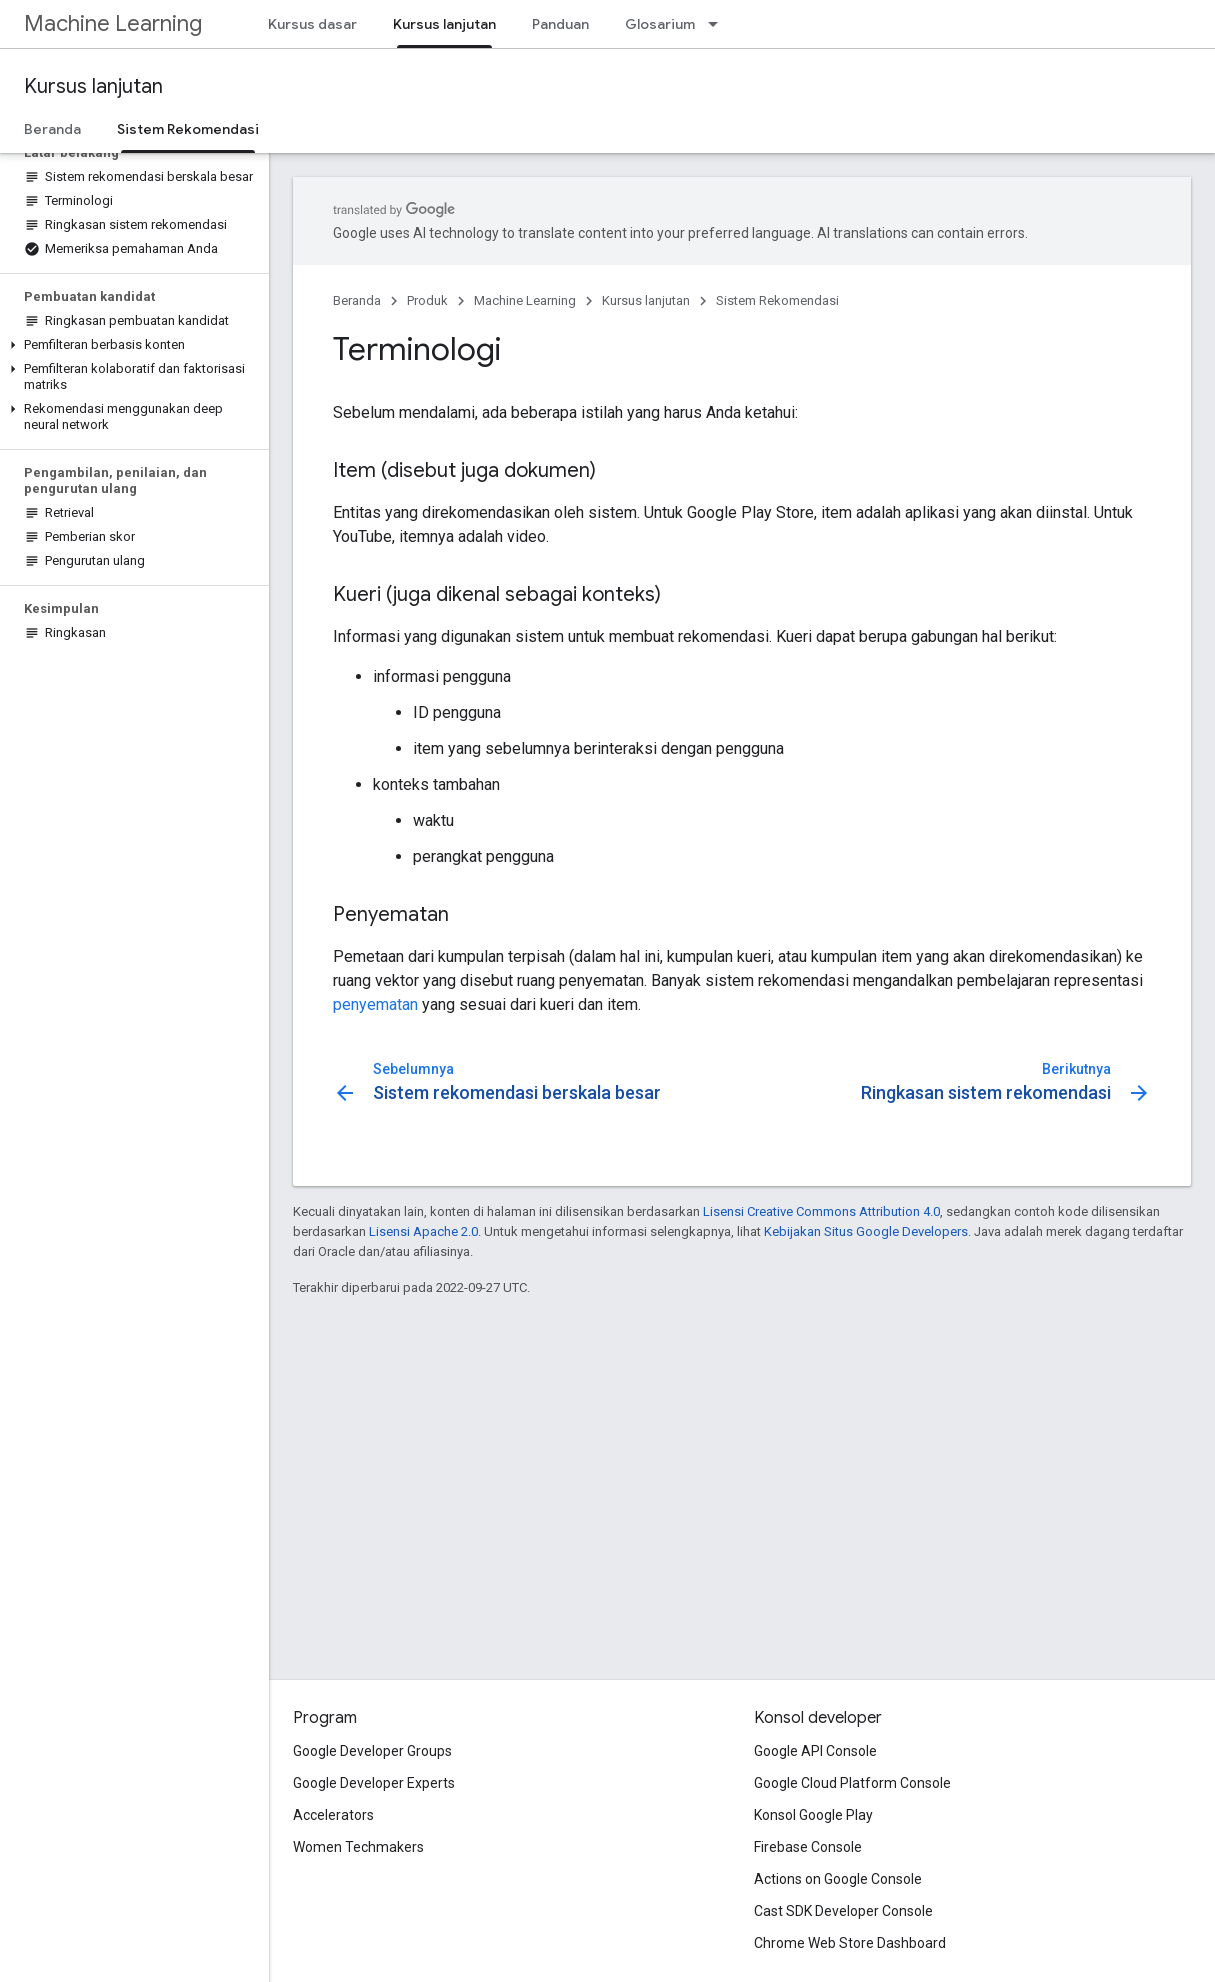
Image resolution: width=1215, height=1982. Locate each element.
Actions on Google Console (838, 1879)
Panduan (560, 24)
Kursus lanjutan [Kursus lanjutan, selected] (444, 24)
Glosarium (660, 24)
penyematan (375, 1004)
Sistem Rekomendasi (777, 300)
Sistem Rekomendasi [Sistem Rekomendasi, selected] (188, 129)
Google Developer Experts (374, 1783)
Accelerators (333, 1815)
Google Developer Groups (372, 1751)
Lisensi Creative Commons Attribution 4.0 (821, 1211)
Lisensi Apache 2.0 (423, 1231)
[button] (130, 345)
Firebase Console (808, 1847)
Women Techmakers (358, 1847)
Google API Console (815, 1751)
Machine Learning (113, 23)
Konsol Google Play (813, 1815)
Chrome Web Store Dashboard (850, 1943)
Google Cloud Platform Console (852, 1783)
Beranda (52, 129)
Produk (427, 300)
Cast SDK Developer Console (843, 1911)
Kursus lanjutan (93, 86)
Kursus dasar (312, 24)
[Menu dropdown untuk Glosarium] (719, 24)
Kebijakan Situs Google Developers (866, 1231)
